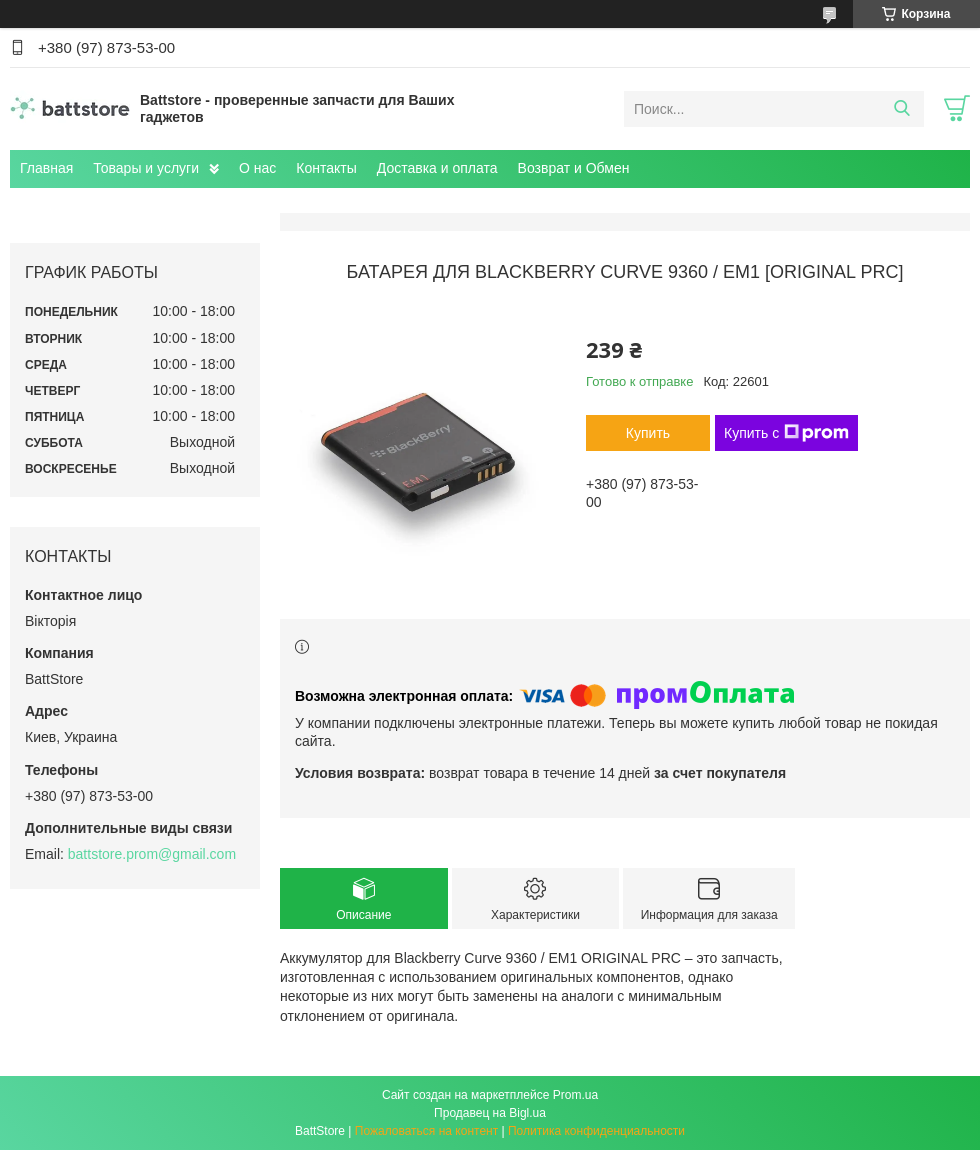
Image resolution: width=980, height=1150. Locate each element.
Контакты (326, 168)
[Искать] (901, 109)
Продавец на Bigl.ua (490, 1113)
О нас (257, 168)
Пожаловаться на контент (426, 1131)
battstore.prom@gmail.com (152, 854)
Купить (648, 433)
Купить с (786, 433)
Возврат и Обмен (574, 168)
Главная (46, 168)
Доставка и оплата (437, 168)
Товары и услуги (146, 168)
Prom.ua (575, 1095)
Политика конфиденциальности (596, 1131)
